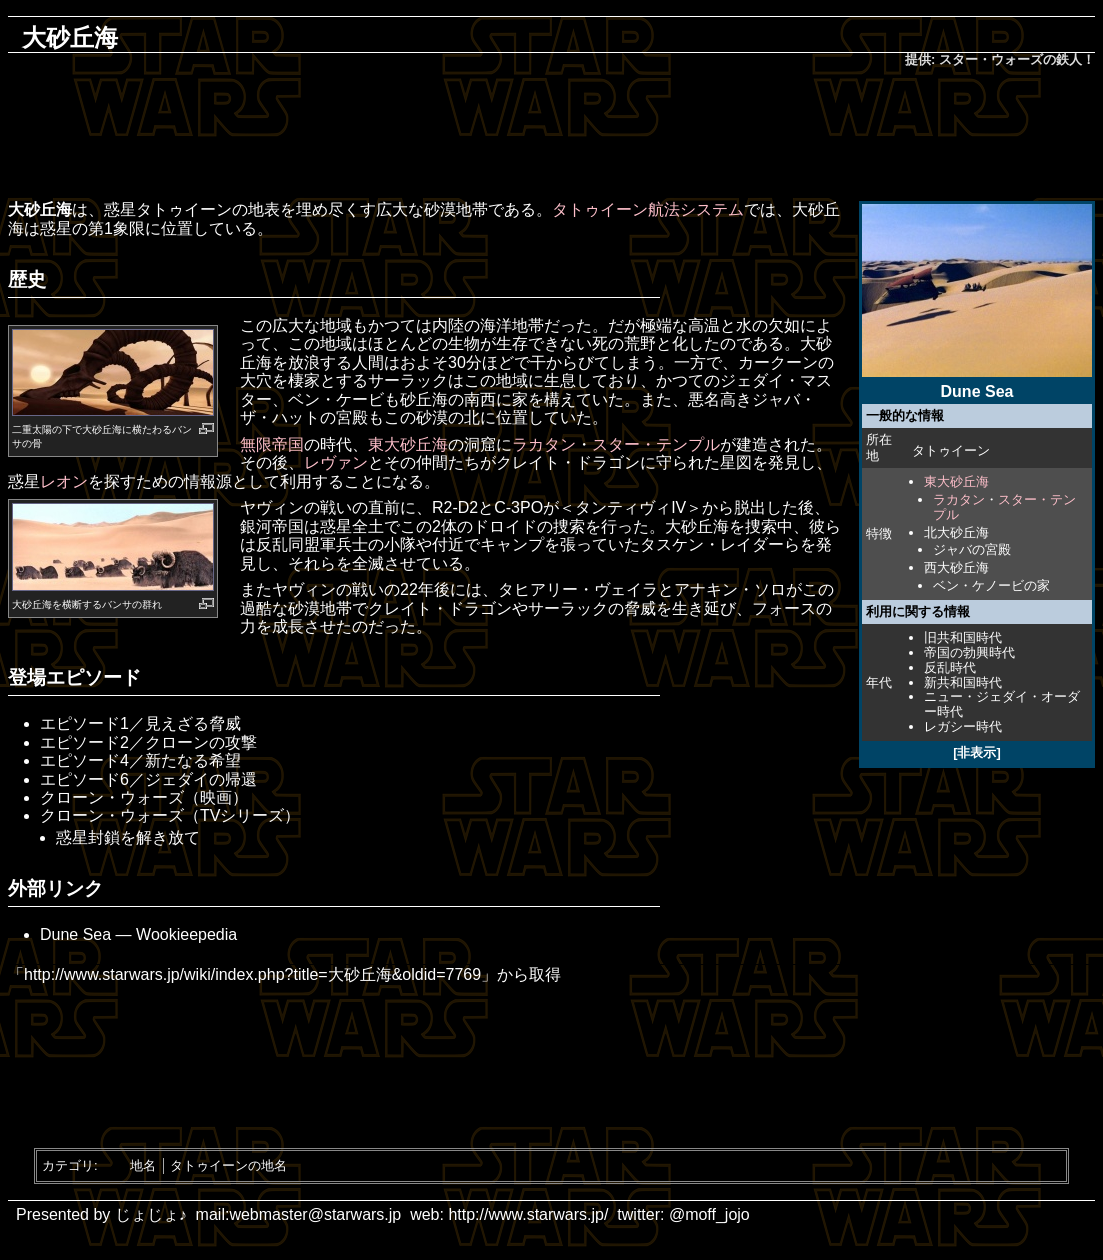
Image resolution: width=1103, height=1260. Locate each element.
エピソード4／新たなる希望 (140, 760)
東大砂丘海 (956, 481)
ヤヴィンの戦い (296, 507)
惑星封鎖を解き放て (128, 837)
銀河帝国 (272, 526)
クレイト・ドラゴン (568, 462)
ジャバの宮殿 (972, 549)
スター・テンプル (1004, 507)
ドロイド (505, 526)
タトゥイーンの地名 (228, 1165)
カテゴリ (68, 1165)
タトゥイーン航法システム (648, 209)
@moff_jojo (709, 1214)
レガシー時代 (963, 726)
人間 (368, 362)
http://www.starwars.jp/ (528, 1214)
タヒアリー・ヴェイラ (578, 589)
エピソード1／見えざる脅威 (140, 723)
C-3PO (518, 507)
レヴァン (336, 462)
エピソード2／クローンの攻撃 (148, 742)
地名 (143, 1165)
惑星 (120, 209)
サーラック (408, 380)
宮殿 (352, 417)
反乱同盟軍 (296, 544)
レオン (64, 481)
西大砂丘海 (956, 567)
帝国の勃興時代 (969, 652)
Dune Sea (75, 934)
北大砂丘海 (956, 532)
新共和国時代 (963, 682)
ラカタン (959, 499)
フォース (784, 608)
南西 (480, 399)
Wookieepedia (186, 934)
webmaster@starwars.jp (315, 1214)
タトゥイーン (951, 450)
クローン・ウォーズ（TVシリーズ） (170, 815)
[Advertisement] (552, 136)
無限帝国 (272, 444)
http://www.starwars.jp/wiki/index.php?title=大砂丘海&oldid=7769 (252, 974)
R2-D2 (455, 507)
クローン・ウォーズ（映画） (144, 797)
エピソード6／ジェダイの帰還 (148, 779)
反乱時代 (950, 667)
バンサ (117, 604)
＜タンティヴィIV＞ (630, 507)
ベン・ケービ (336, 399)
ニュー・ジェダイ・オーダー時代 (1002, 704)
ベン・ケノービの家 (991, 585)
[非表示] (977, 752)
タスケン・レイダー (712, 544)
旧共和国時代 (963, 637)
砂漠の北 (448, 417)
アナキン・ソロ (730, 589)
